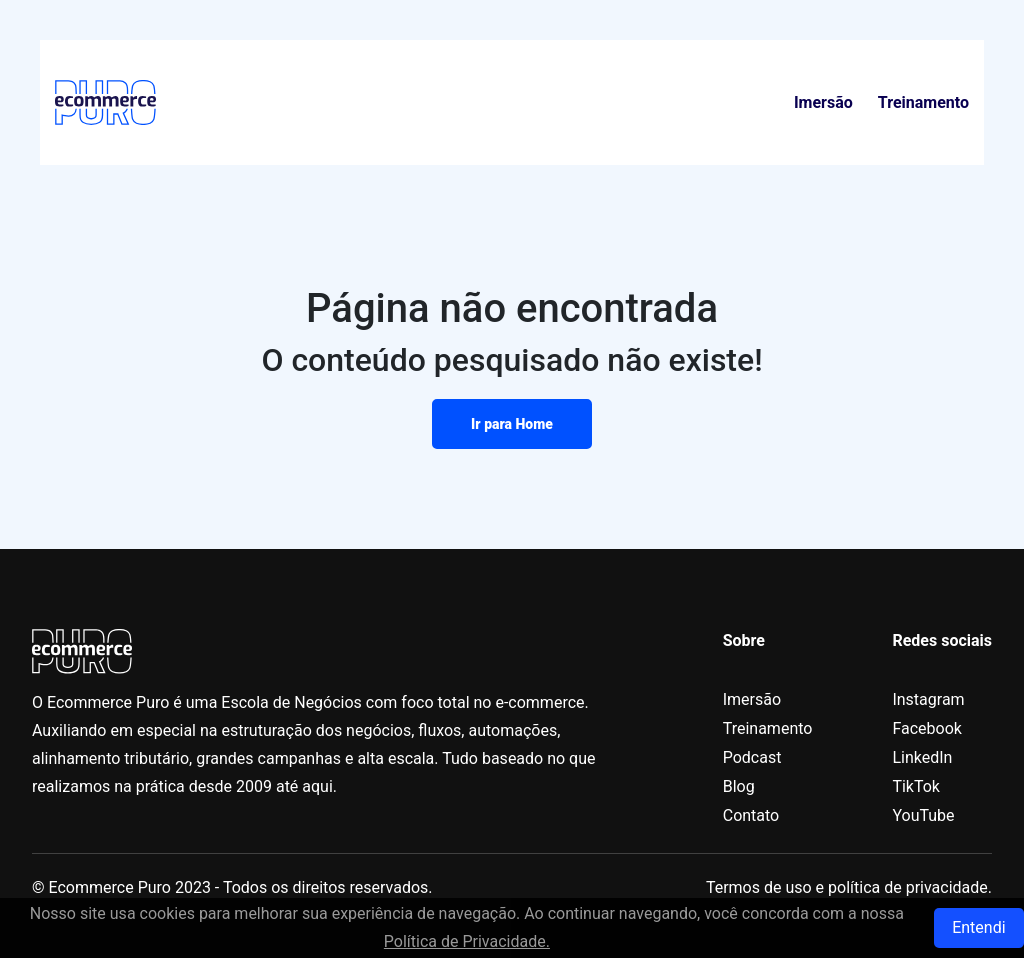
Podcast (752, 757)
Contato (751, 815)
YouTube (923, 815)
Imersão (823, 102)
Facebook (926, 728)
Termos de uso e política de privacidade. (849, 887)
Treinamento (923, 102)
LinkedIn (922, 757)
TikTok (916, 786)
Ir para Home (512, 424)
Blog (739, 786)
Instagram (928, 699)
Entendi (978, 927)
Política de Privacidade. (467, 941)
